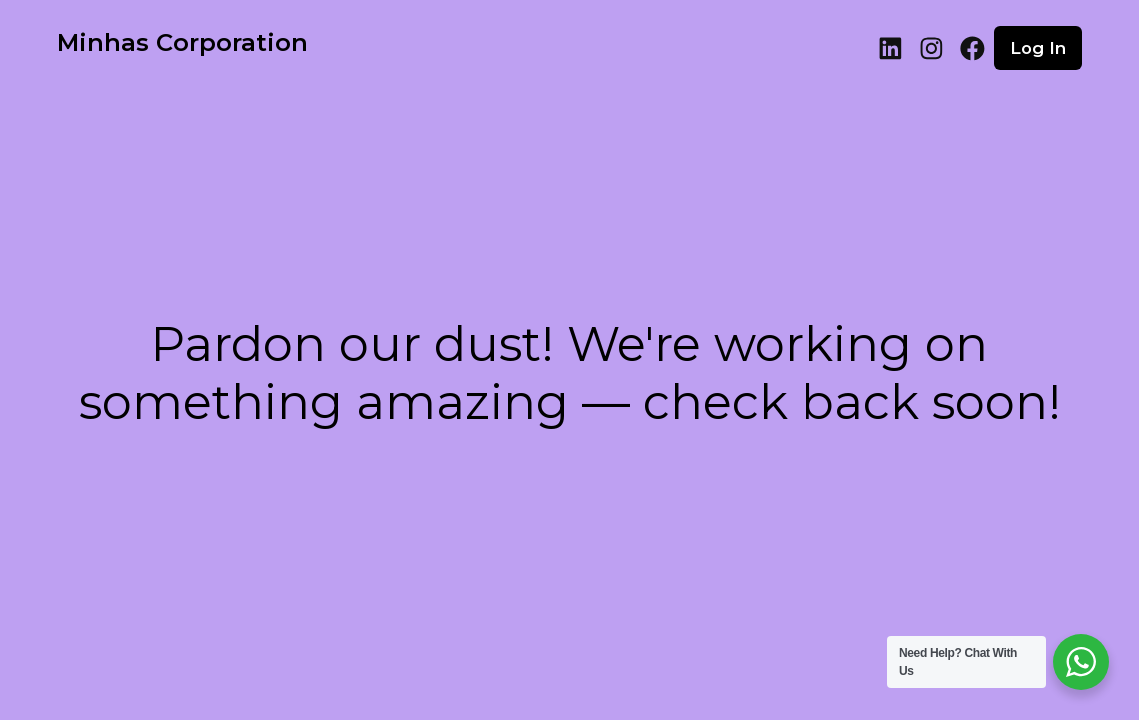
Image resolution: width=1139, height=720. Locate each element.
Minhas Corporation (182, 42)
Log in (1038, 48)
